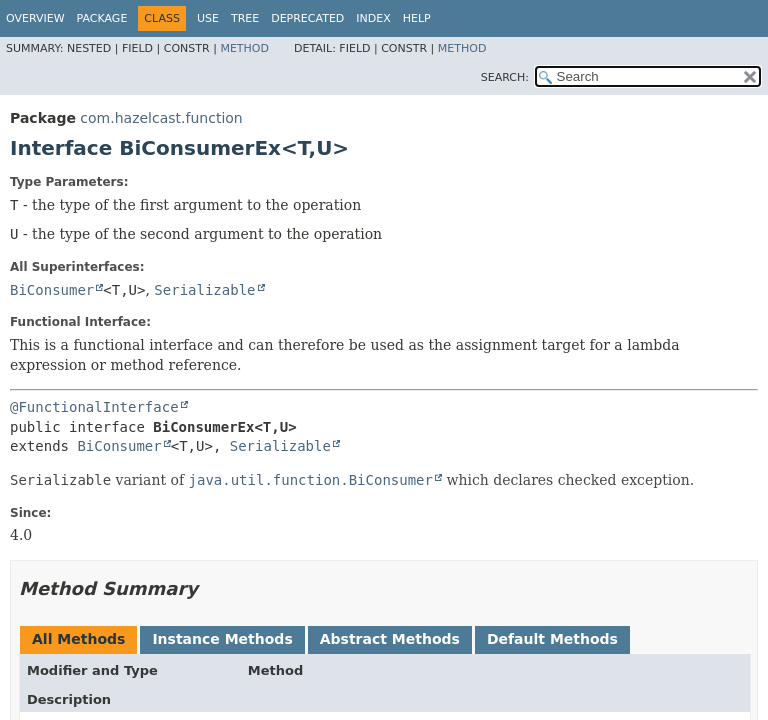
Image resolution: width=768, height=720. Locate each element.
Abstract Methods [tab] (390, 639)
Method (244, 48)
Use (208, 18)
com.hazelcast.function (161, 118)
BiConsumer (52, 290)
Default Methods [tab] (552, 639)
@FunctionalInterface (94, 407)
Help (417, 18)
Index (373, 18)
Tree (245, 18)
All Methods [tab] (78, 639)
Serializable (204, 290)
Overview (35, 18)
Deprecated (307, 18)
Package (102, 18)
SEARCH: (505, 77)
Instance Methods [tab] (222, 639)
